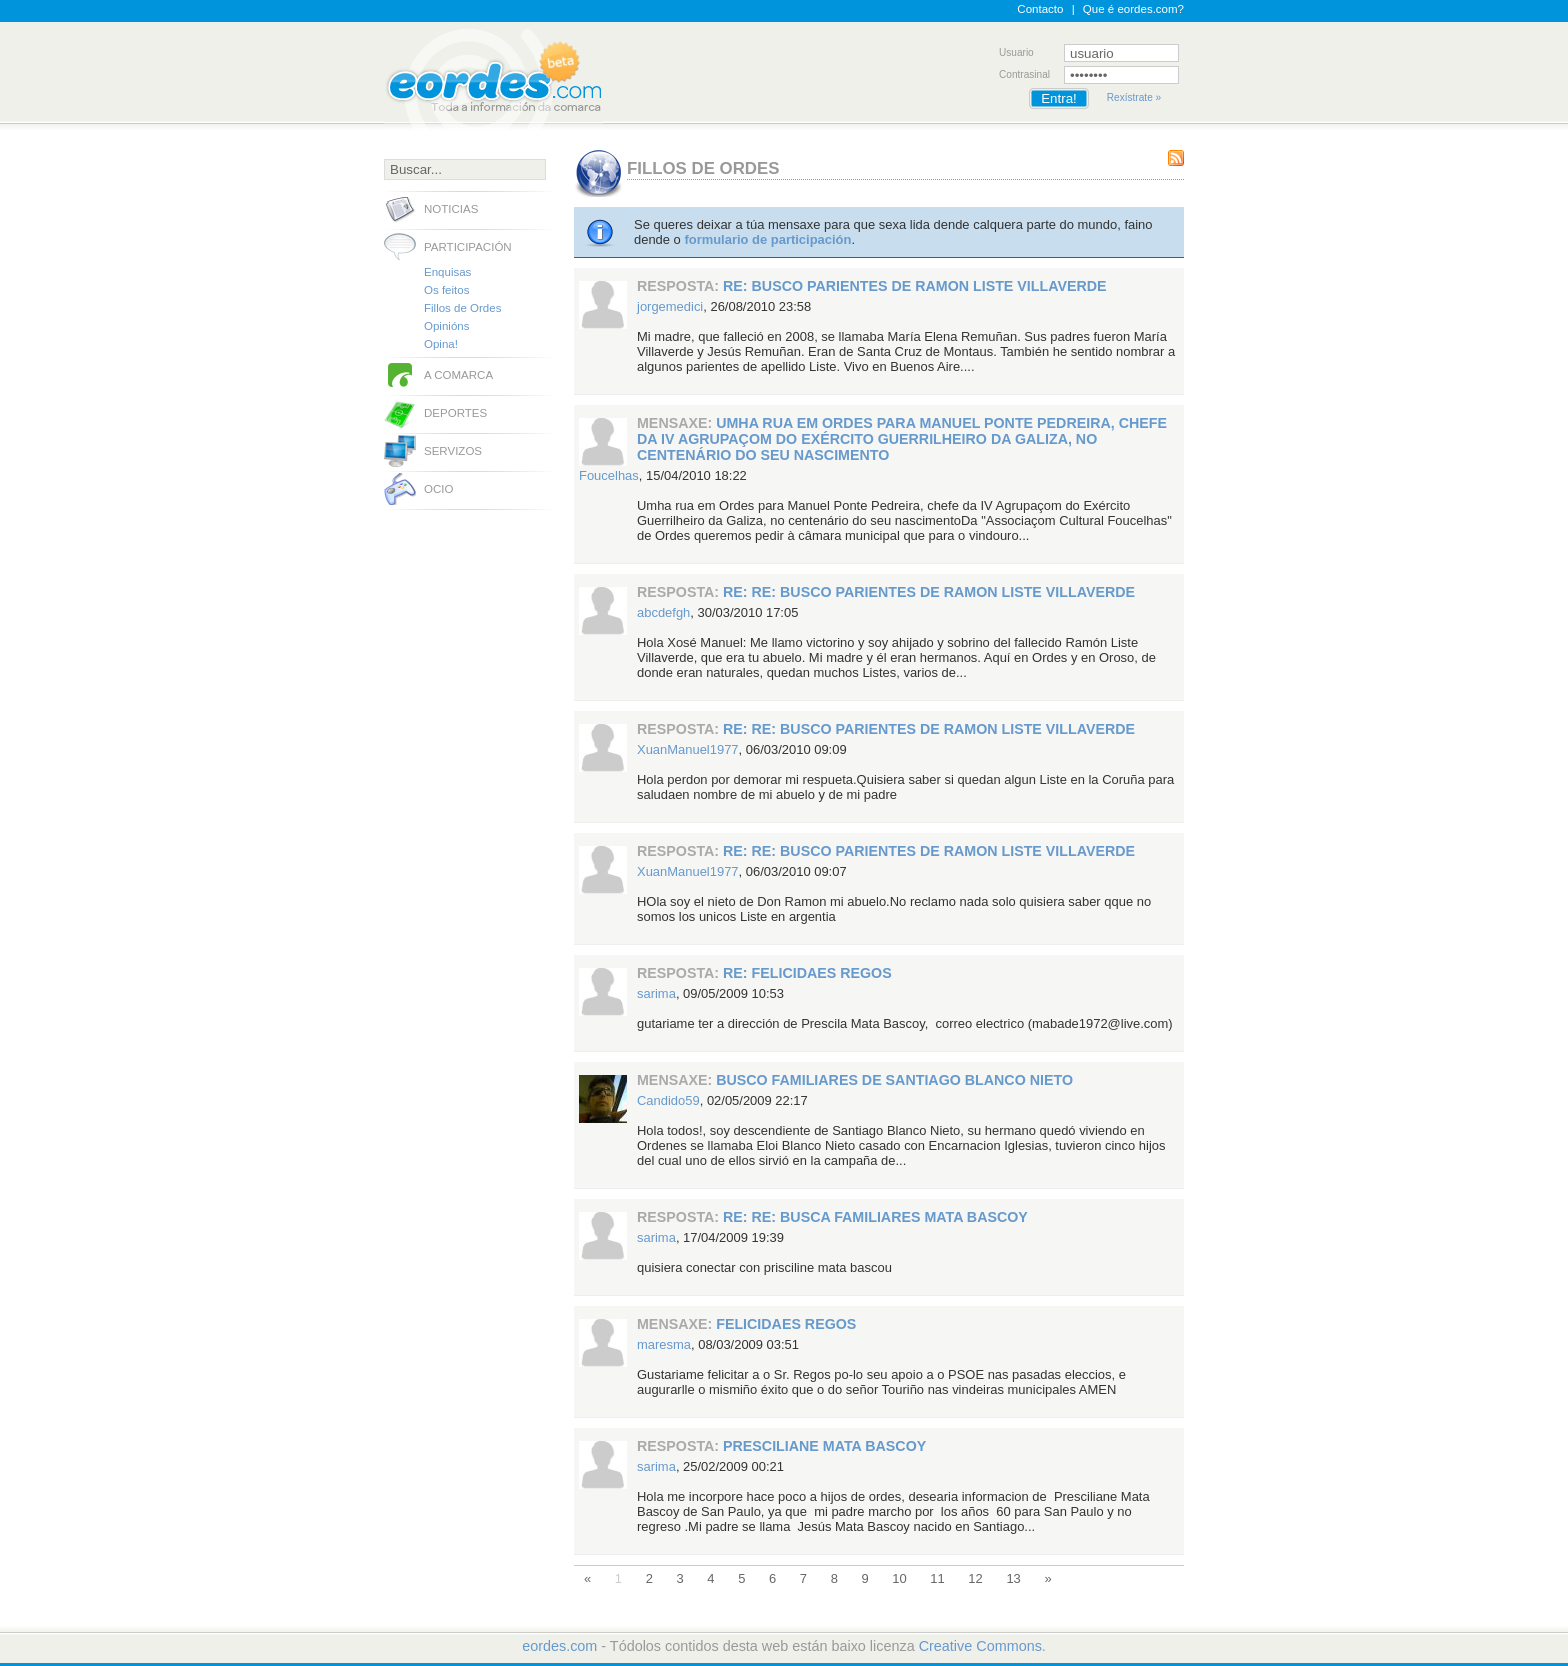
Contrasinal (1024, 74)
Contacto (1040, 9)
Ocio (438, 489)
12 (975, 1578)
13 (1013, 1578)
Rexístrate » (1134, 97)
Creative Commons (980, 1646)
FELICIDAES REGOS (786, 1324)
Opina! (441, 344)
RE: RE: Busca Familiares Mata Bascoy (875, 1217)
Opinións (446, 326)
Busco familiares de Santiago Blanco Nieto (894, 1080)
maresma (664, 1344)
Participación (468, 247)
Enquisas (447, 272)
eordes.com (559, 1646)
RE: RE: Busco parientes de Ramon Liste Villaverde (929, 592)
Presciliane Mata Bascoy (824, 1446)
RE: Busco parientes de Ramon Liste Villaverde (914, 286)
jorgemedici (670, 306)
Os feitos (446, 290)
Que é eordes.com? (1133, 9)
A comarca (458, 375)
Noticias (451, 209)
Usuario (1016, 52)
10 (899, 1578)
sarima (656, 993)
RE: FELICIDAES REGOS (807, 973)
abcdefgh (663, 612)
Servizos (453, 451)
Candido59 (668, 1100)
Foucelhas (609, 475)
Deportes (455, 413)
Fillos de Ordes (462, 308)
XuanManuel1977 (688, 749)
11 (937, 1578)
